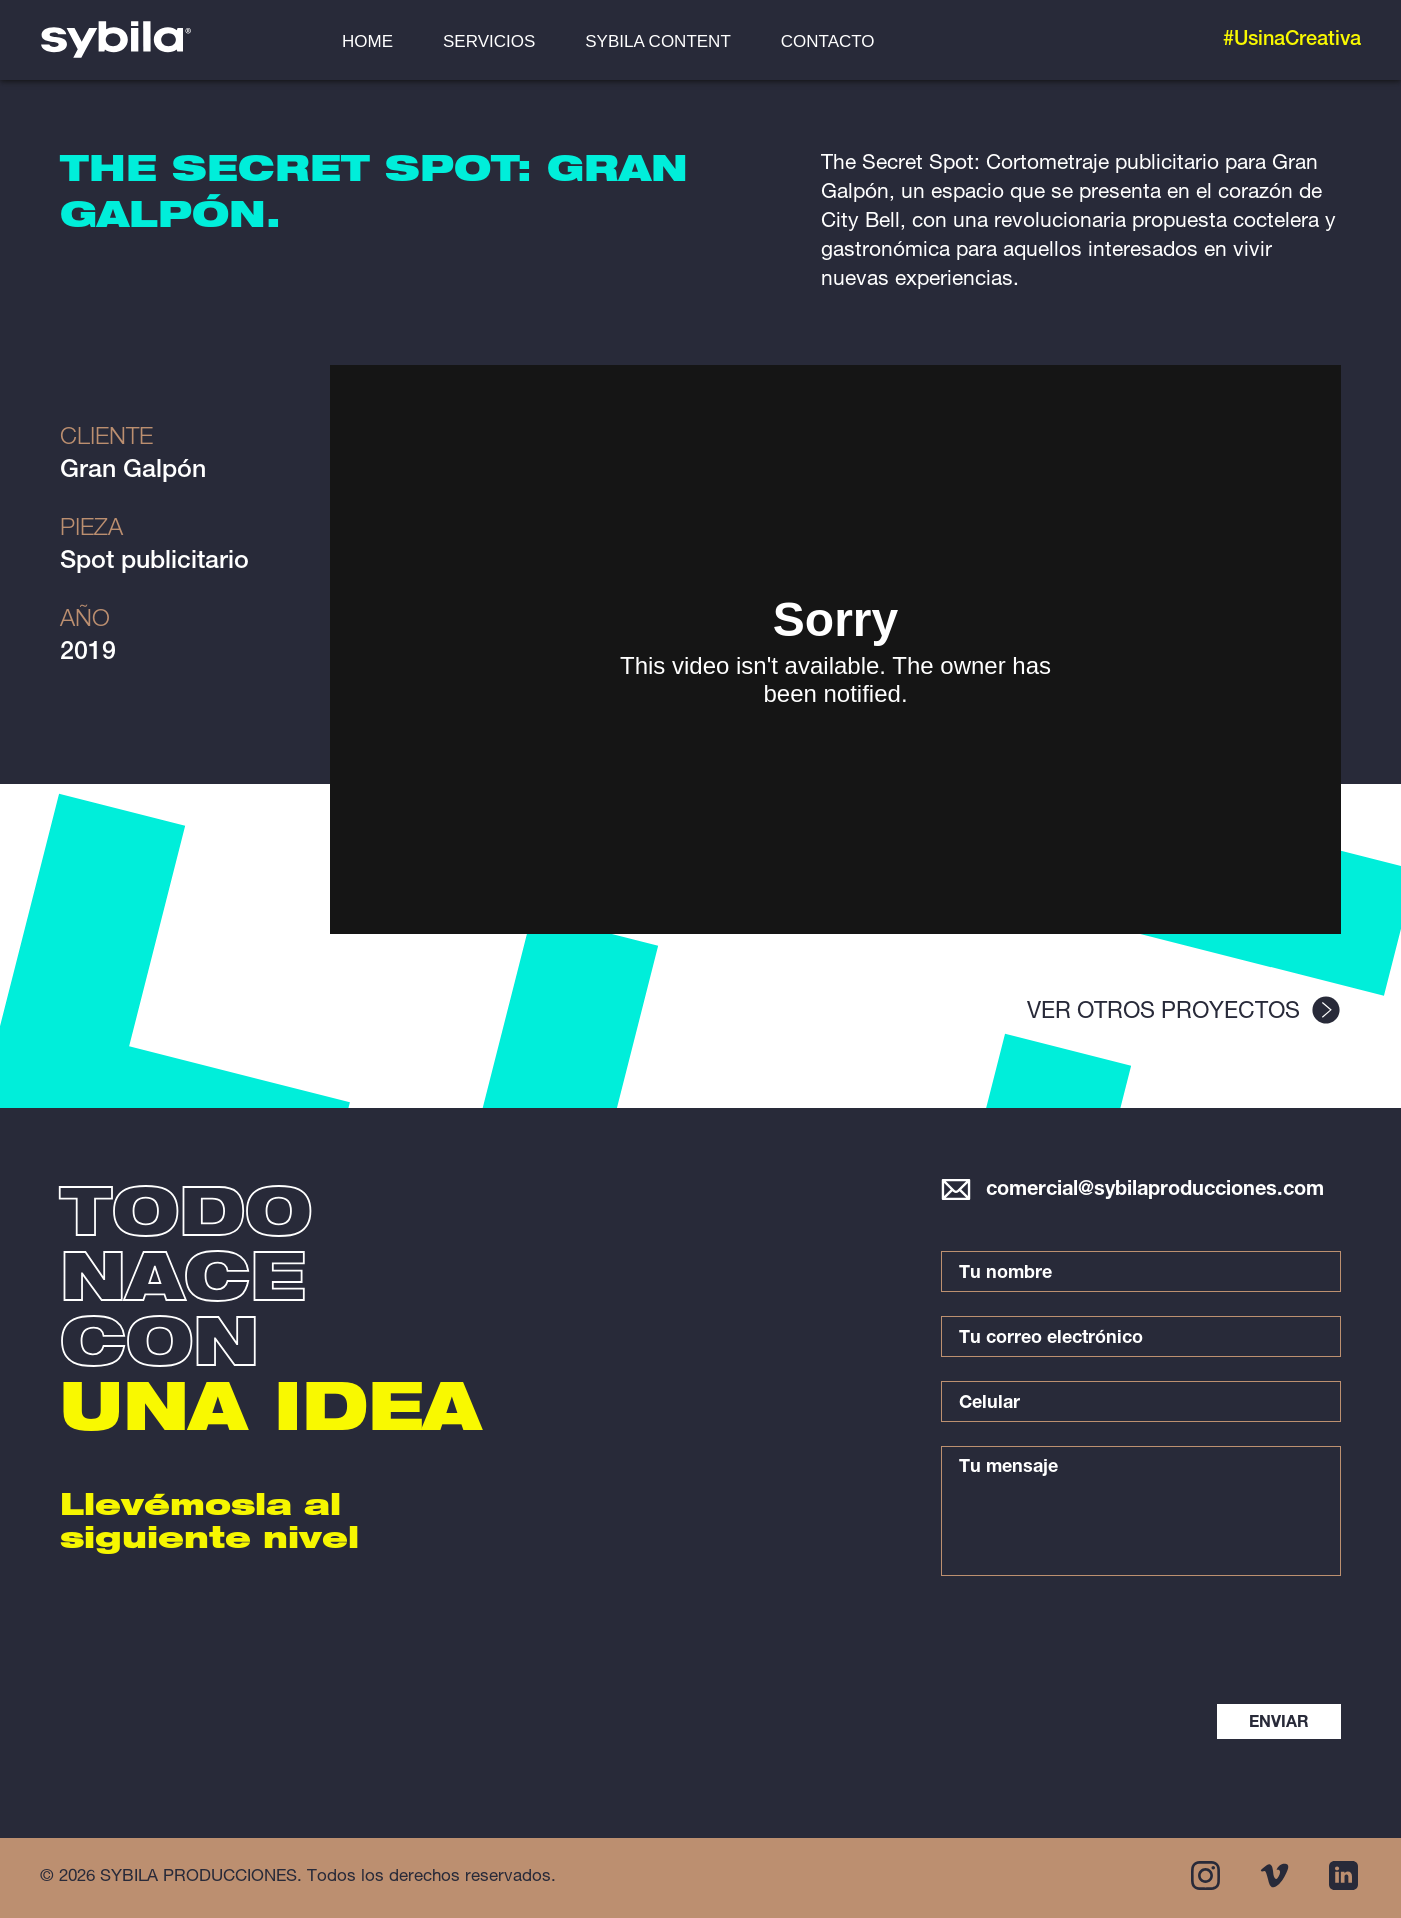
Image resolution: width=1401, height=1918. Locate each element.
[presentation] (1190, 1642)
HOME (367, 41)
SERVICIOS (489, 41)
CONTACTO (828, 41)
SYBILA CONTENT (657, 41)
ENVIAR (1279, 1724)
